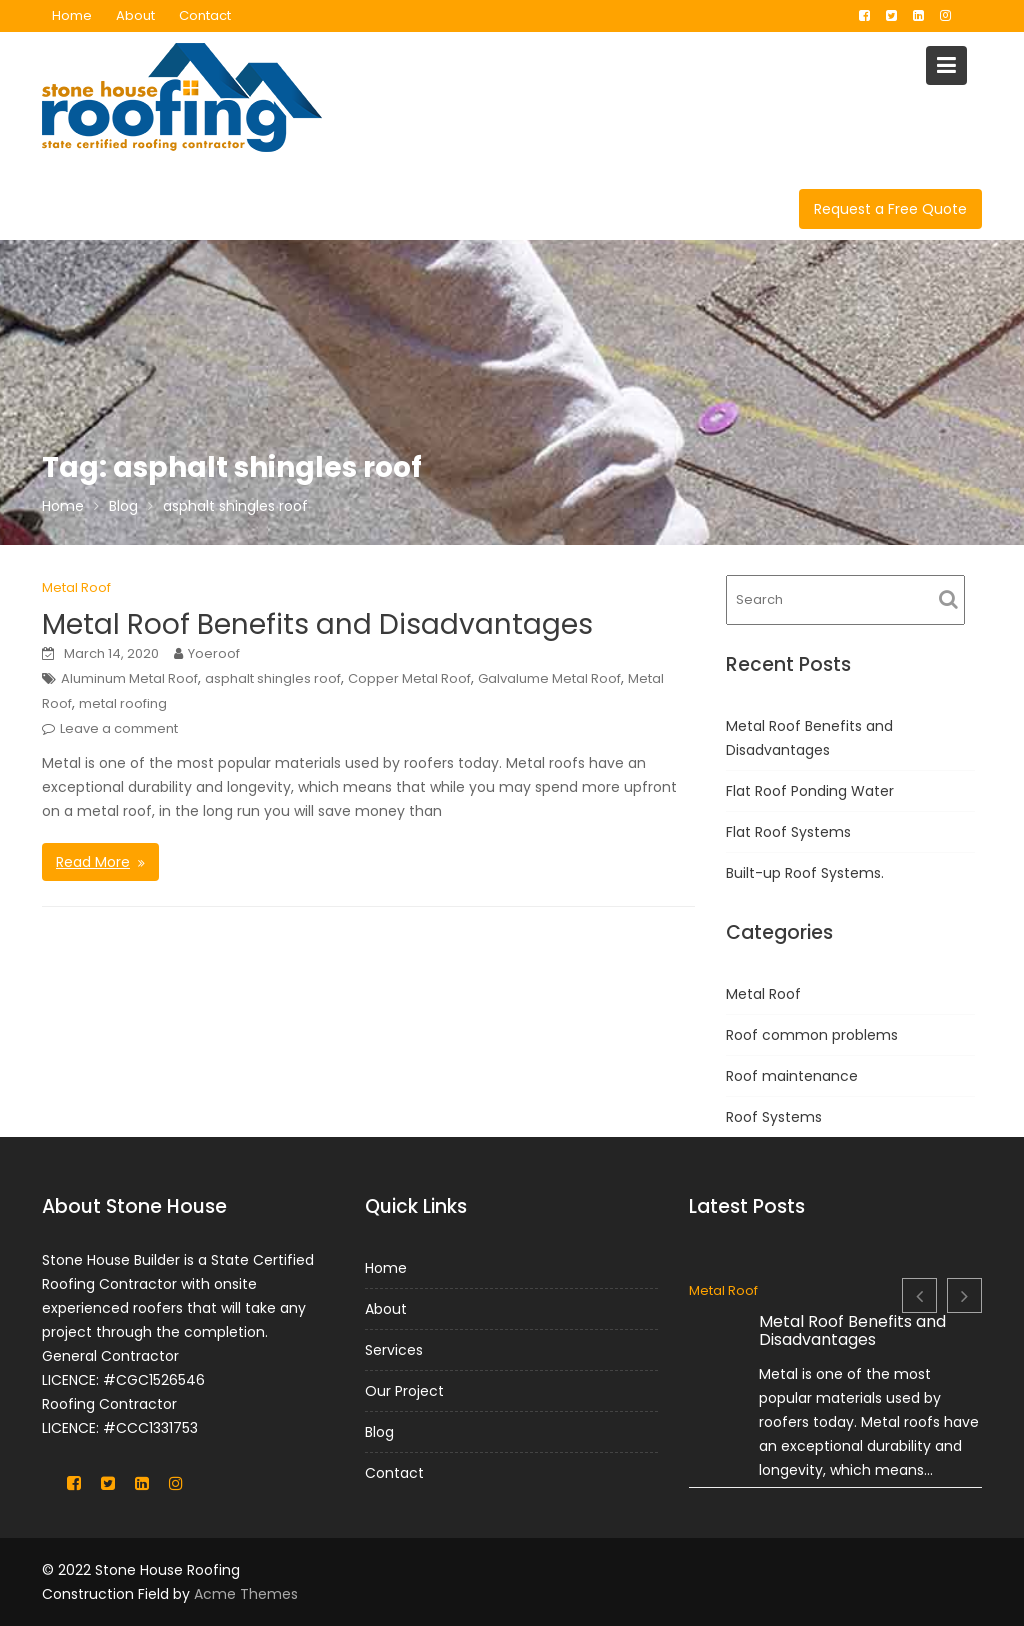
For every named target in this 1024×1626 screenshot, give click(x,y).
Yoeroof (214, 653)
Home (72, 15)
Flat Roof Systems (788, 832)
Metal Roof (76, 587)
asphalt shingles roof (273, 678)
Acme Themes (246, 1594)
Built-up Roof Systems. (805, 873)
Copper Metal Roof (409, 678)
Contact (205, 15)
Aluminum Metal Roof (129, 678)
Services (395, 1350)
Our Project (406, 1390)
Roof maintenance (792, 1076)
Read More (93, 862)
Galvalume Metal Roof (549, 678)
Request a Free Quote (890, 209)
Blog (381, 1431)
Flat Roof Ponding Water (810, 791)
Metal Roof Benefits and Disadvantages (317, 624)
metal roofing (123, 703)
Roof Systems (774, 1117)
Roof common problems (812, 1035)
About (135, 15)
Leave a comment (119, 728)
